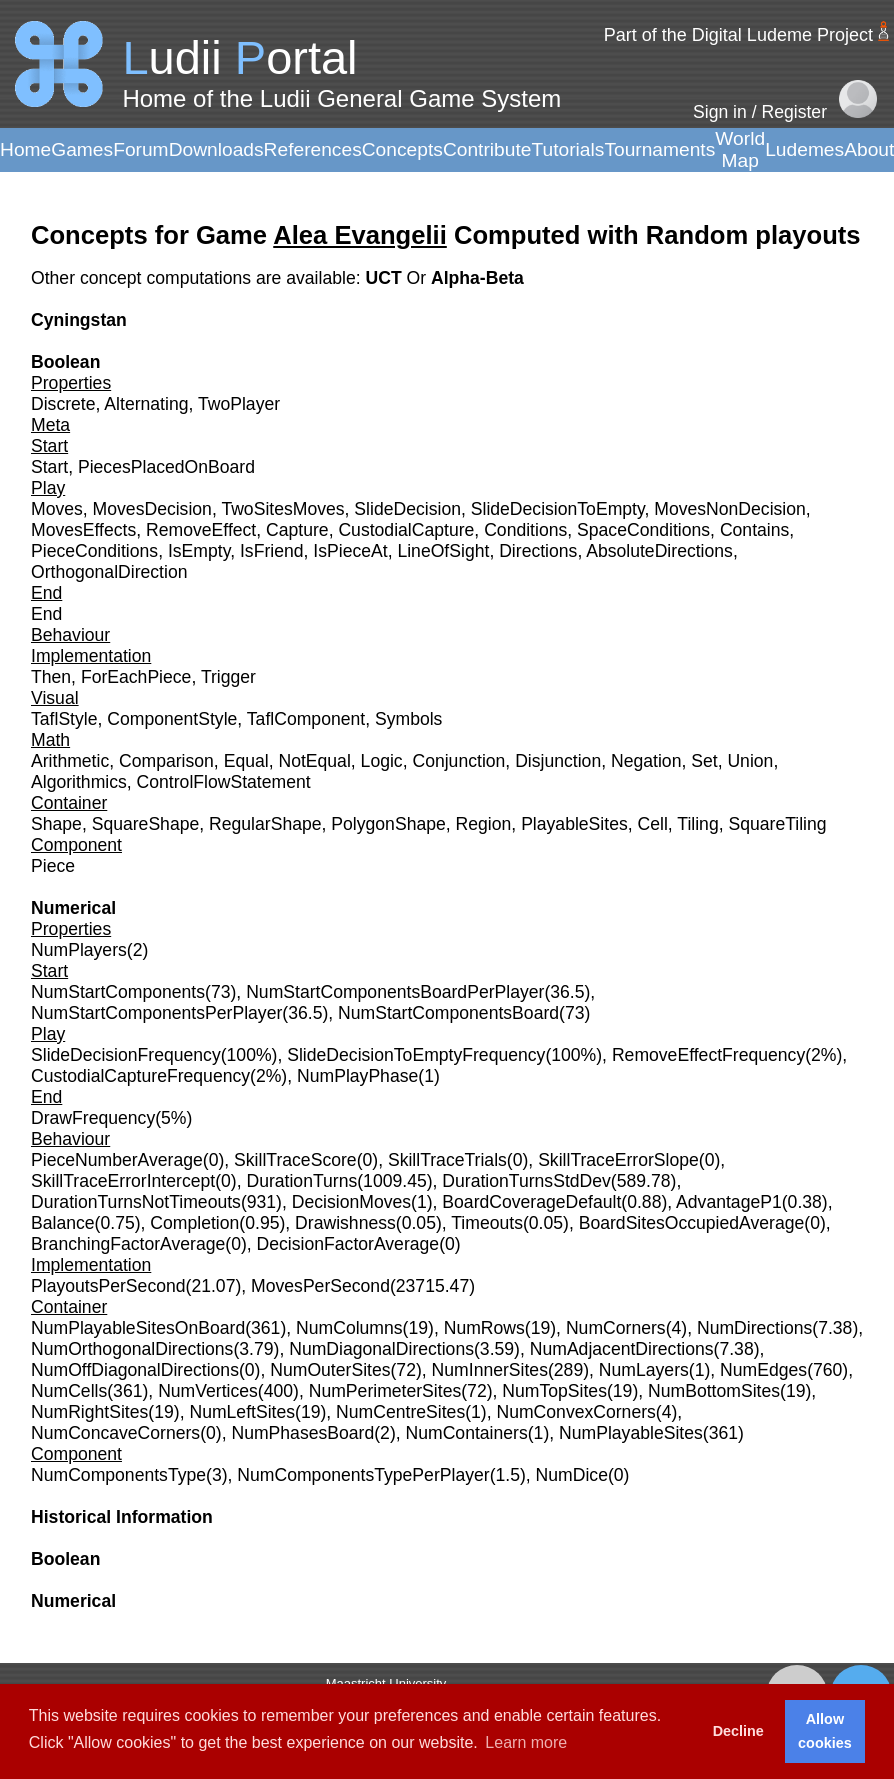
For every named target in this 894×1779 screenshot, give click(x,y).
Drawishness (345, 1223)
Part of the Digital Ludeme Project (738, 35)
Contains (754, 530)
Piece (53, 866)
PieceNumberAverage (117, 1160)
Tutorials (567, 149)
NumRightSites (89, 1412)
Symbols (408, 719)
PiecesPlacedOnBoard (166, 467)
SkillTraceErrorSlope (618, 1160)
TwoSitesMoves (282, 509)
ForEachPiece (136, 677)
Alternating (146, 404)
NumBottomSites (714, 1391)
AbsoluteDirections (659, 551)
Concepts (402, 149)
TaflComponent (306, 719)
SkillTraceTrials (447, 1160)
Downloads (216, 149)
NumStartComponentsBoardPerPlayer (395, 992)
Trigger (228, 677)
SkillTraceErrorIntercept (123, 1181)
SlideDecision (407, 509)
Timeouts (487, 1223)
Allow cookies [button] (825, 1731)
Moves (57, 509)
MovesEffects (83, 530)
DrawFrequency (93, 1118)
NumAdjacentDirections (622, 1349)
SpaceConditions (643, 530)
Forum (140, 149)
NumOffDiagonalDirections (135, 1370)
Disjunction (558, 761)
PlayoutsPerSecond (108, 1286)
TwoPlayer (239, 404)
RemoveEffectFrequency (708, 1055)
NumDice (572, 1475)
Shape (56, 824)
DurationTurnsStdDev (526, 1181)
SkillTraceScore (295, 1160)
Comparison (166, 761)
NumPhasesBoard (302, 1433)
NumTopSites (554, 1391)
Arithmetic (70, 761)
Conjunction (458, 761)
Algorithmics (79, 782)
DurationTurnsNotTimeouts (136, 1202)
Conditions (525, 530)
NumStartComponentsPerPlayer (156, 1013)
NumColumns (349, 1328)
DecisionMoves (351, 1202)
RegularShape (265, 824)
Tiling (697, 824)
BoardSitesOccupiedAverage (692, 1223)
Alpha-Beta (477, 278)
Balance (63, 1223)
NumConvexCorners (575, 1412)
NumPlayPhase (357, 1076)
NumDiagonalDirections (381, 1349)
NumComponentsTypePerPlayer (363, 1475)
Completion (194, 1223)
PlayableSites (574, 824)
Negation (646, 761)
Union (750, 761)
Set (704, 761)
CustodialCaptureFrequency (140, 1076)
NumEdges (763, 1370)
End (46, 614)
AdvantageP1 (729, 1202)
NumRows (484, 1328)
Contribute (487, 149)
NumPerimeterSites (385, 1391)
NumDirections (754, 1328)
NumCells (69, 1391)
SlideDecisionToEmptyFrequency (416, 1055)
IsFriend (272, 551)
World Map (740, 149)
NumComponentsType (118, 1475)
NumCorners (616, 1328)
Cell (653, 824)
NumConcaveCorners (115, 1433)
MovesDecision (152, 509)
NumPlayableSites (631, 1433)
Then (51, 677)
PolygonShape (388, 824)
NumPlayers (79, 950)
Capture (297, 530)
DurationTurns (301, 1181)
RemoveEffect (201, 530)
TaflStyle (64, 719)
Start (49, 467)
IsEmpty (199, 551)
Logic (382, 761)
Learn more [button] (526, 1742)
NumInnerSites (490, 1370)
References (313, 149)
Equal (246, 761)
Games (82, 149)
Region (484, 824)
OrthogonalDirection (109, 572)
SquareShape (146, 824)
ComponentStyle (172, 719)
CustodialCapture (406, 530)
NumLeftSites (242, 1412)
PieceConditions (94, 551)
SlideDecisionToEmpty (558, 509)
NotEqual (314, 761)
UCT (385, 278)
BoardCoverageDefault (531, 1202)
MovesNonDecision (730, 509)
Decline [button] (738, 1731)
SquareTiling (777, 824)
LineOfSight (443, 551)
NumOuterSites (330, 1370)
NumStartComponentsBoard (448, 1013)
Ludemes (804, 149)
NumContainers (467, 1433)
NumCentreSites (400, 1412)
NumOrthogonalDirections (132, 1349)
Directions (538, 551)
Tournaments (659, 149)
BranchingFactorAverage (128, 1244)
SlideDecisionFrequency (126, 1055)
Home (25, 149)
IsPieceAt (350, 551)
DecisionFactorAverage (348, 1244)
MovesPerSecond (320, 1286)
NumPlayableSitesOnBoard (138, 1328)
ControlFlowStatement (224, 782)
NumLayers (644, 1370)
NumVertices (208, 1391)
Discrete (63, 404)
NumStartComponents (118, 992)
